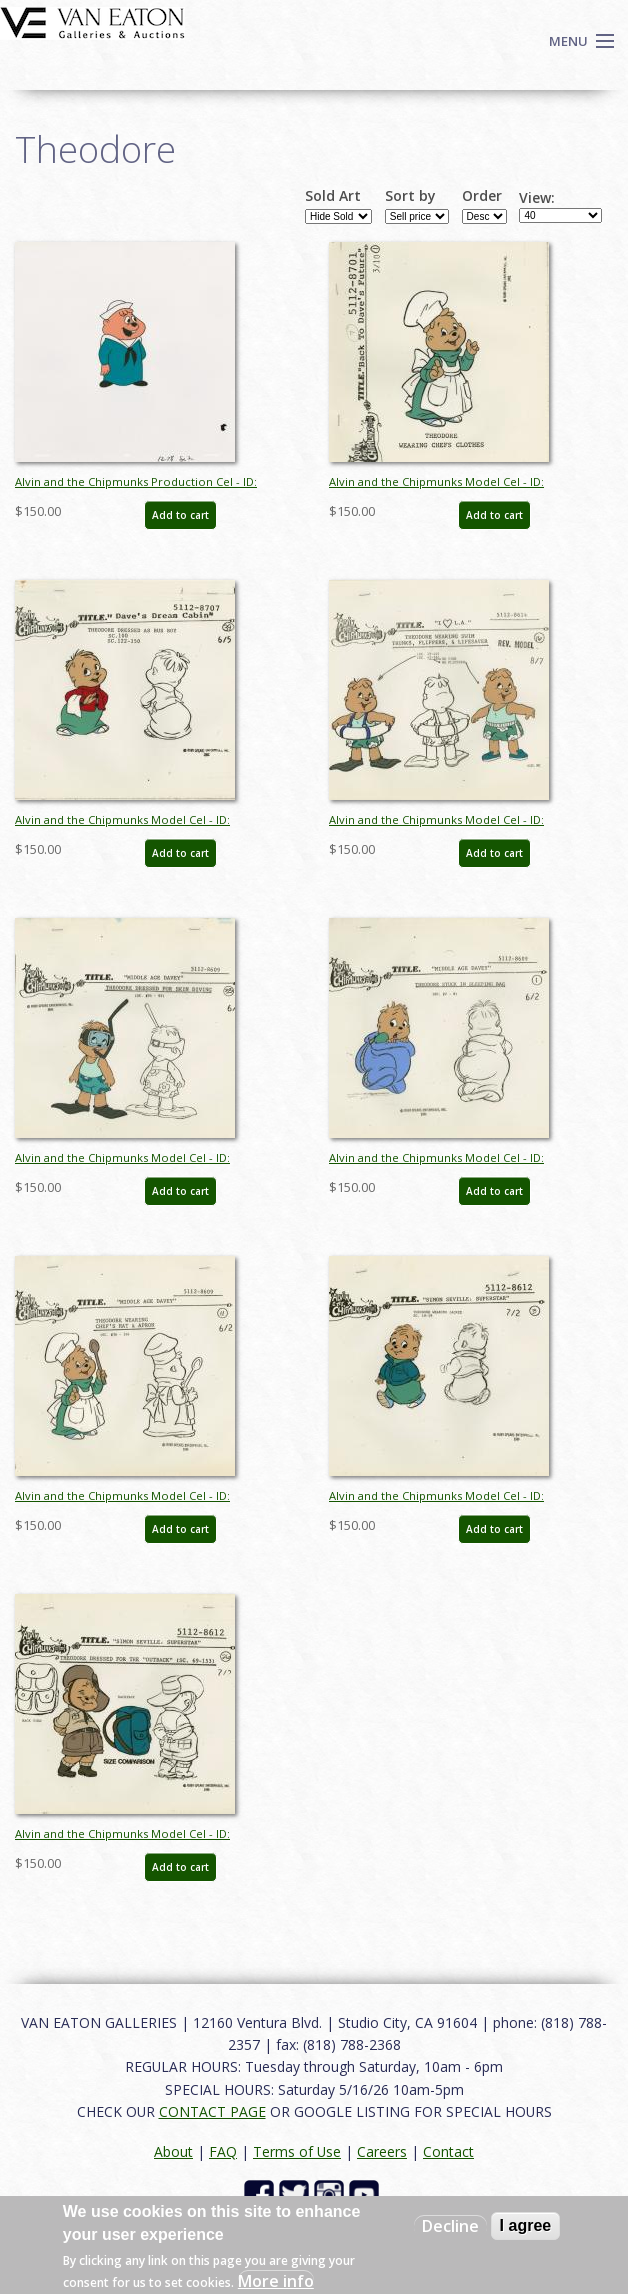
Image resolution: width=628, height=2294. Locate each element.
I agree (526, 2225)
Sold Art (333, 196)
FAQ (223, 2151)
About (173, 2151)
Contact (448, 2151)
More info (276, 2281)
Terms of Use (297, 2151)
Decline (450, 2226)
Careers (382, 2151)
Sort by (410, 196)
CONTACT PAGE (212, 2111)
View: (537, 198)
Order (482, 196)
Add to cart (180, 515)
